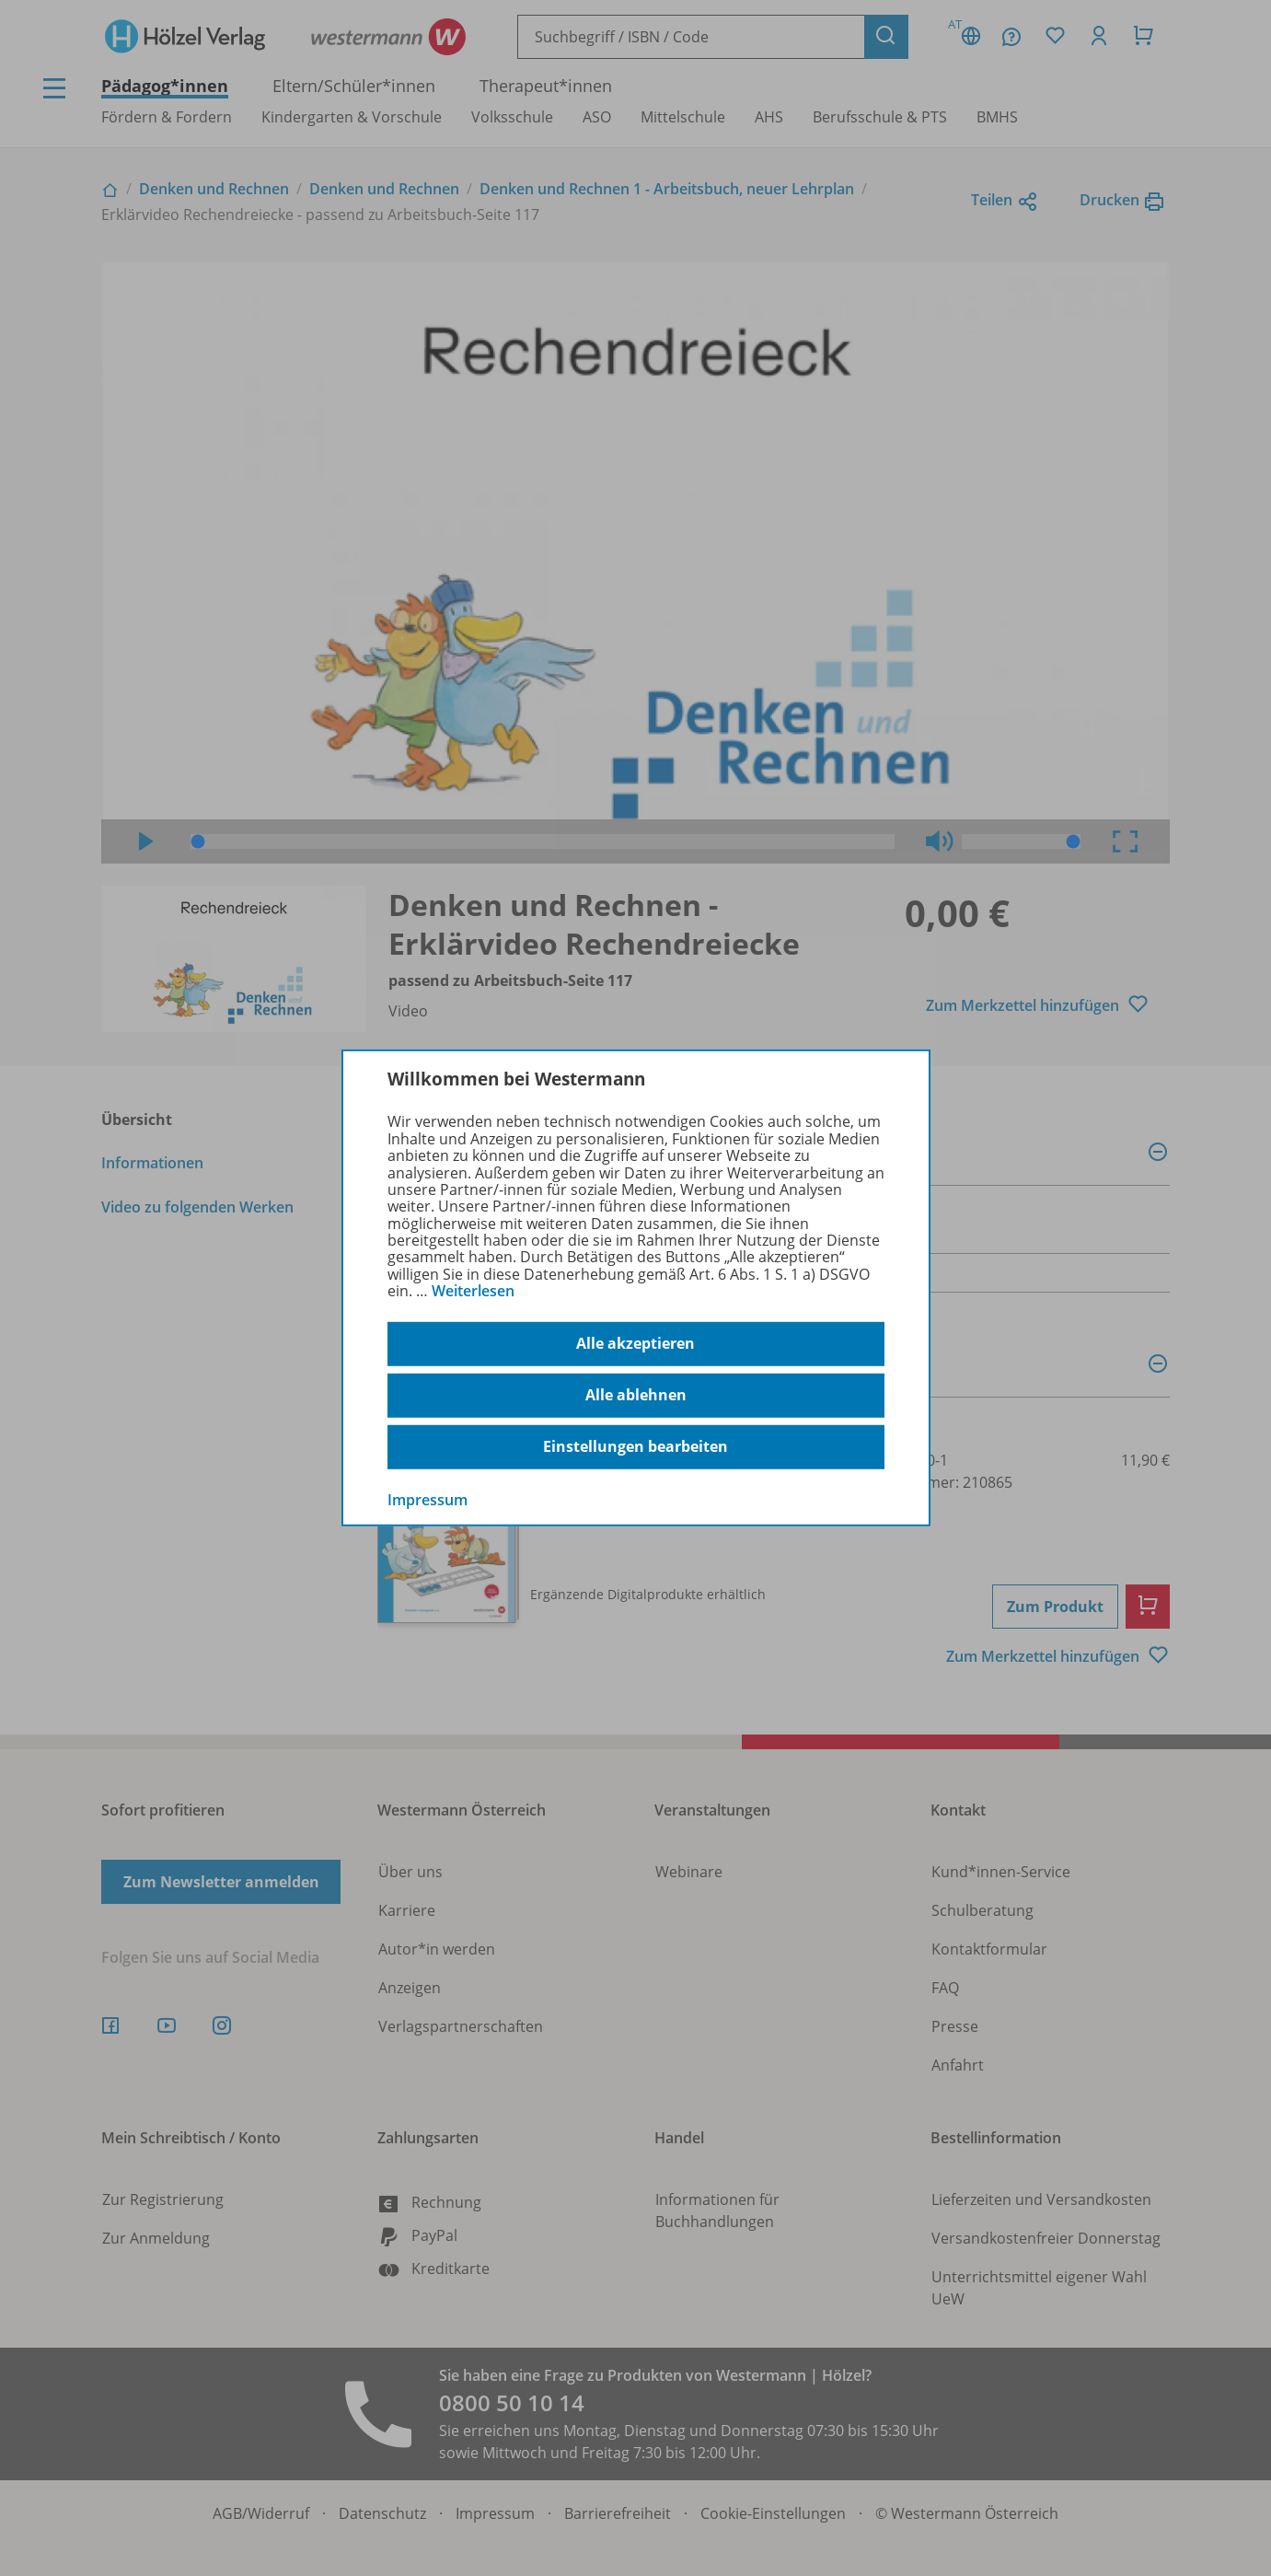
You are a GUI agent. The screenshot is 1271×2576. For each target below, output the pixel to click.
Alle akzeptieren (635, 1343)
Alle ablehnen (636, 1395)
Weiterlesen (473, 1291)
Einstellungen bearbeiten (635, 1446)
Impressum (427, 1499)
